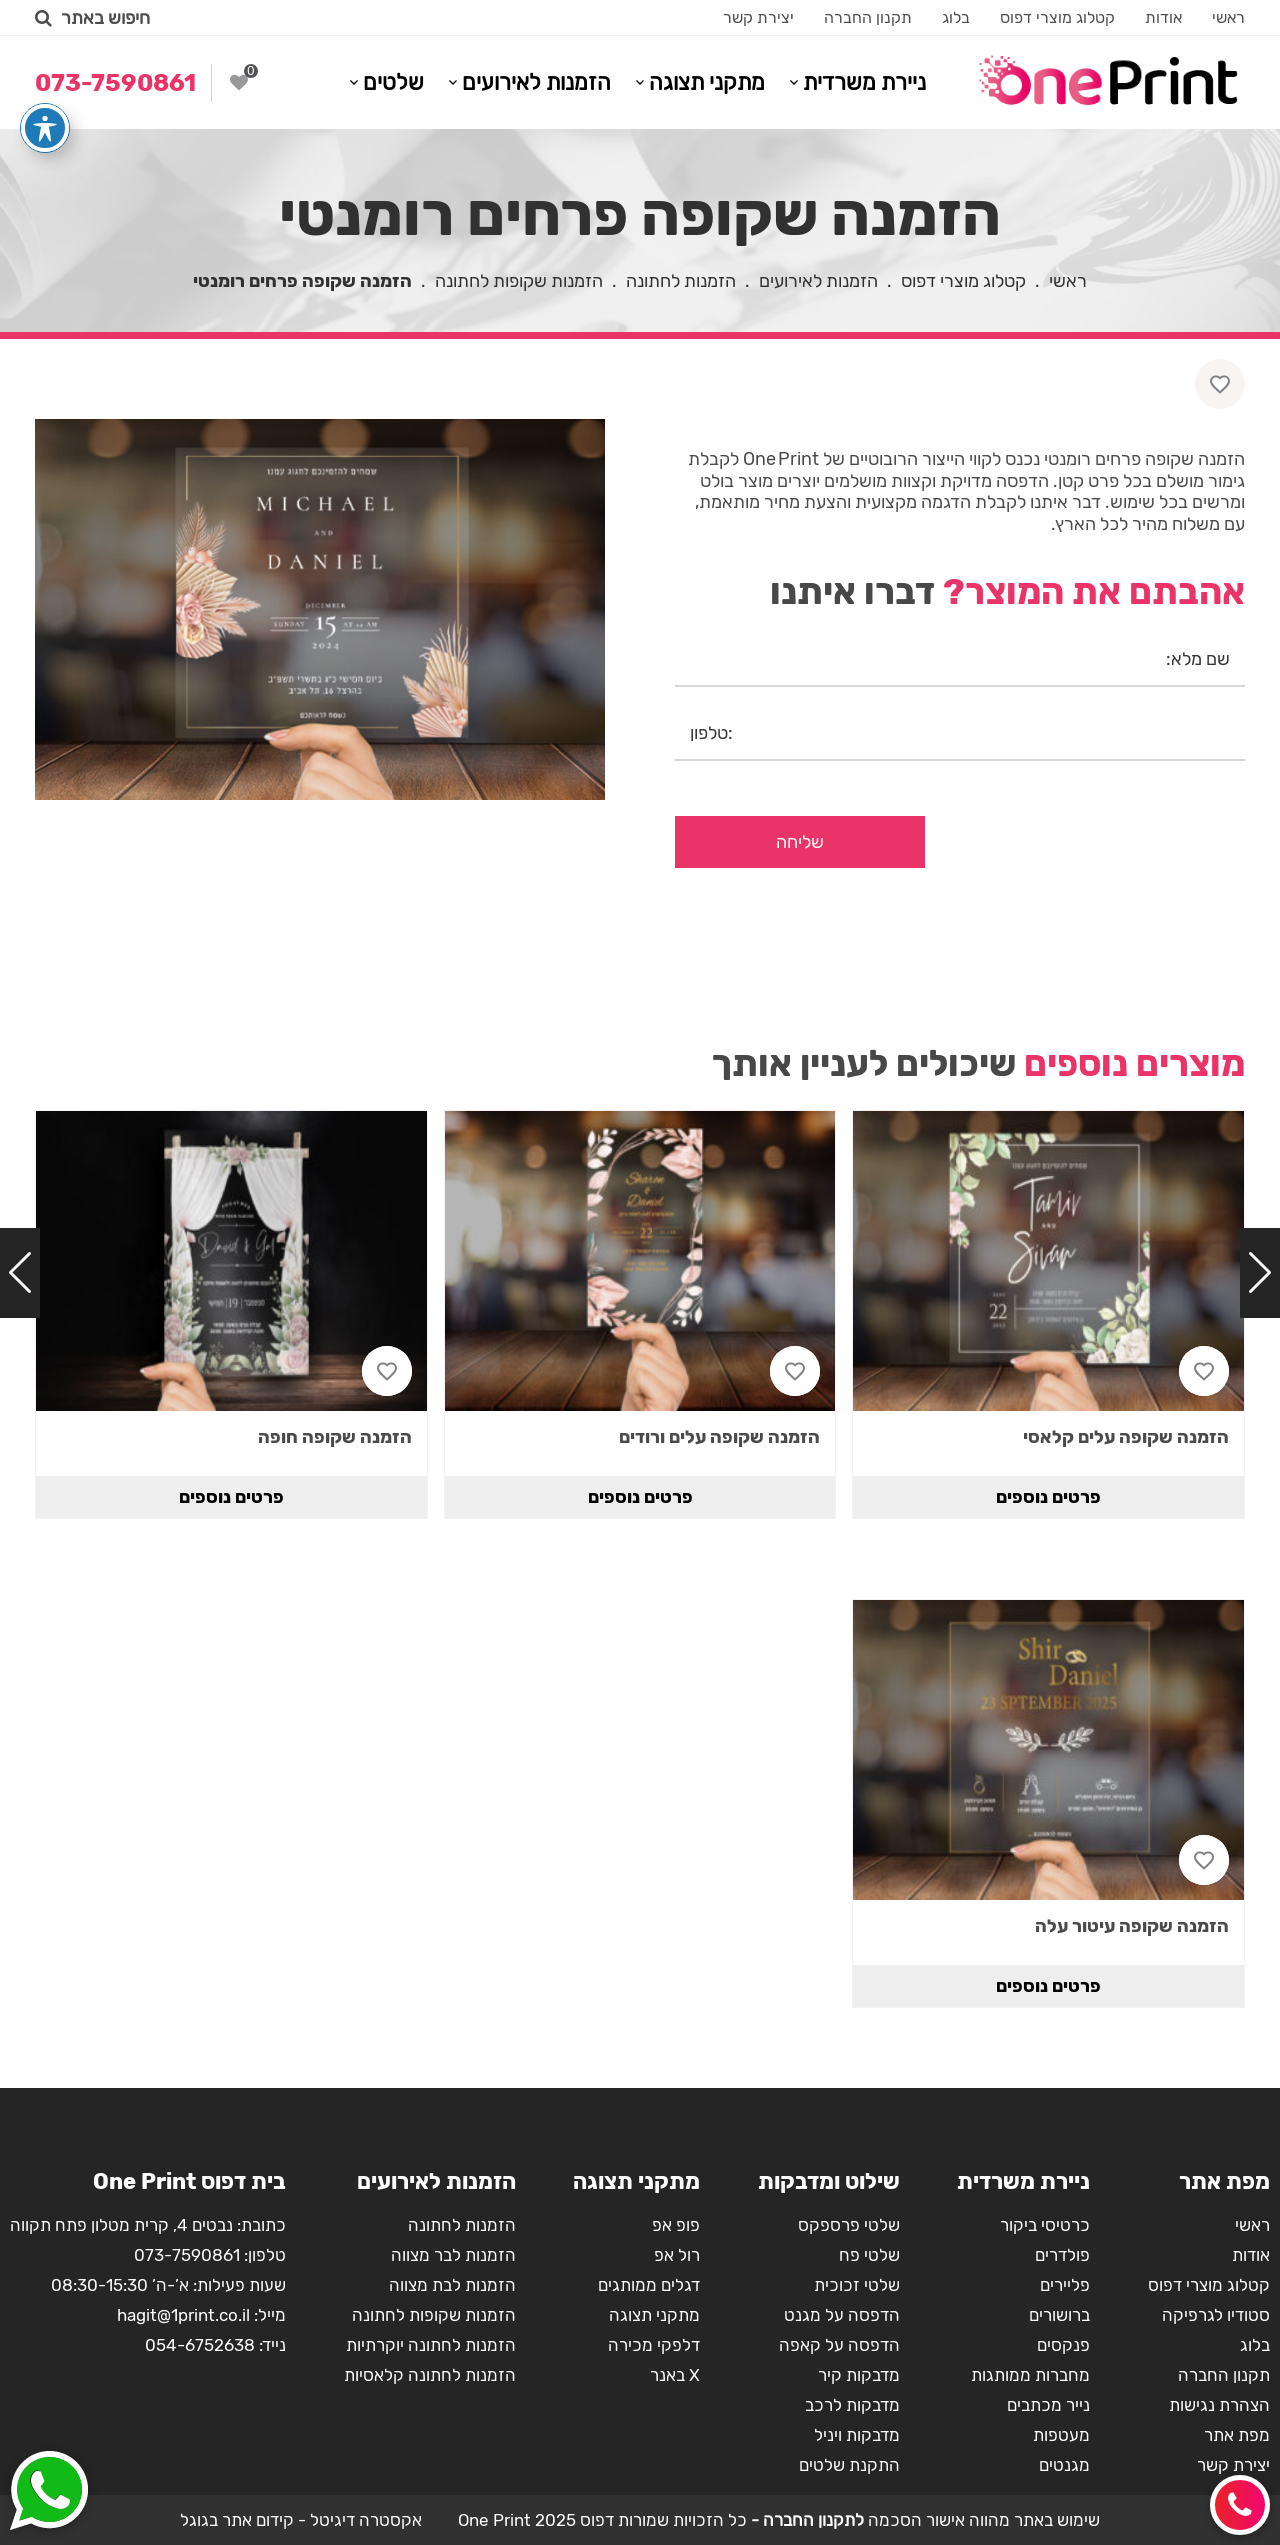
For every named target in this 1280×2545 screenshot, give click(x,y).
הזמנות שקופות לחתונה (519, 281)
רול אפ (677, 2255)
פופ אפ (676, 2225)
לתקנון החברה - (805, 2520)
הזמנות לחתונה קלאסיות (430, 2375)
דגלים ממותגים (649, 2285)
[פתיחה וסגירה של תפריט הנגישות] (45, 91)
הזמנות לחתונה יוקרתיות (431, 2345)
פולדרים (1062, 2255)
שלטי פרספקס (849, 2225)
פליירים (1065, 2285)
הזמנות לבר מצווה (453, 2255)
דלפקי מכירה (654, 2345)
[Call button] (1240, 2505)
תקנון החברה (868, 17)
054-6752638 (200, 2345)
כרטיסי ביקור (1045, 2225)
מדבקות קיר (859, 2375)
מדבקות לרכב (852, 2405)
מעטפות (1061, 2435)
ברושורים (1059, 2315)
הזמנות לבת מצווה (452, 2285)
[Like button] (1220, 384)
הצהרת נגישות (1219, 2405)
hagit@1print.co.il (183, 2315)
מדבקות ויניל (857, 2435)
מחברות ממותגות (1030, 2375)
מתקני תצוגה (707, 82)
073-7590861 (187, 2255)
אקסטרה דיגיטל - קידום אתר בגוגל (301, 2520)
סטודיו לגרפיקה (1216, 2315)
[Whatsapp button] (49, 2493)
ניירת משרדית (864, 82)
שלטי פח (869, 2255)
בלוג (956, 17)
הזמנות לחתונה (681, 281)
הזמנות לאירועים (536, 82)
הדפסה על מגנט (842, 2315)
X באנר (675, 2375)
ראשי (1228, 17)
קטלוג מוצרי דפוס (1057, 17)
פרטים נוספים (1048, 1497)
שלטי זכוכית (857, 2285)
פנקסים (1063, 2345)
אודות (1163, 17)
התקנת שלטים (849, 2465)
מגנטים (1064, 2465)
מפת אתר (1237, 2435)
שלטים (393, 82)
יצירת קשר (758, 17)
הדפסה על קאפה (839, 2345)
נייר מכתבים (1048, 2405)
